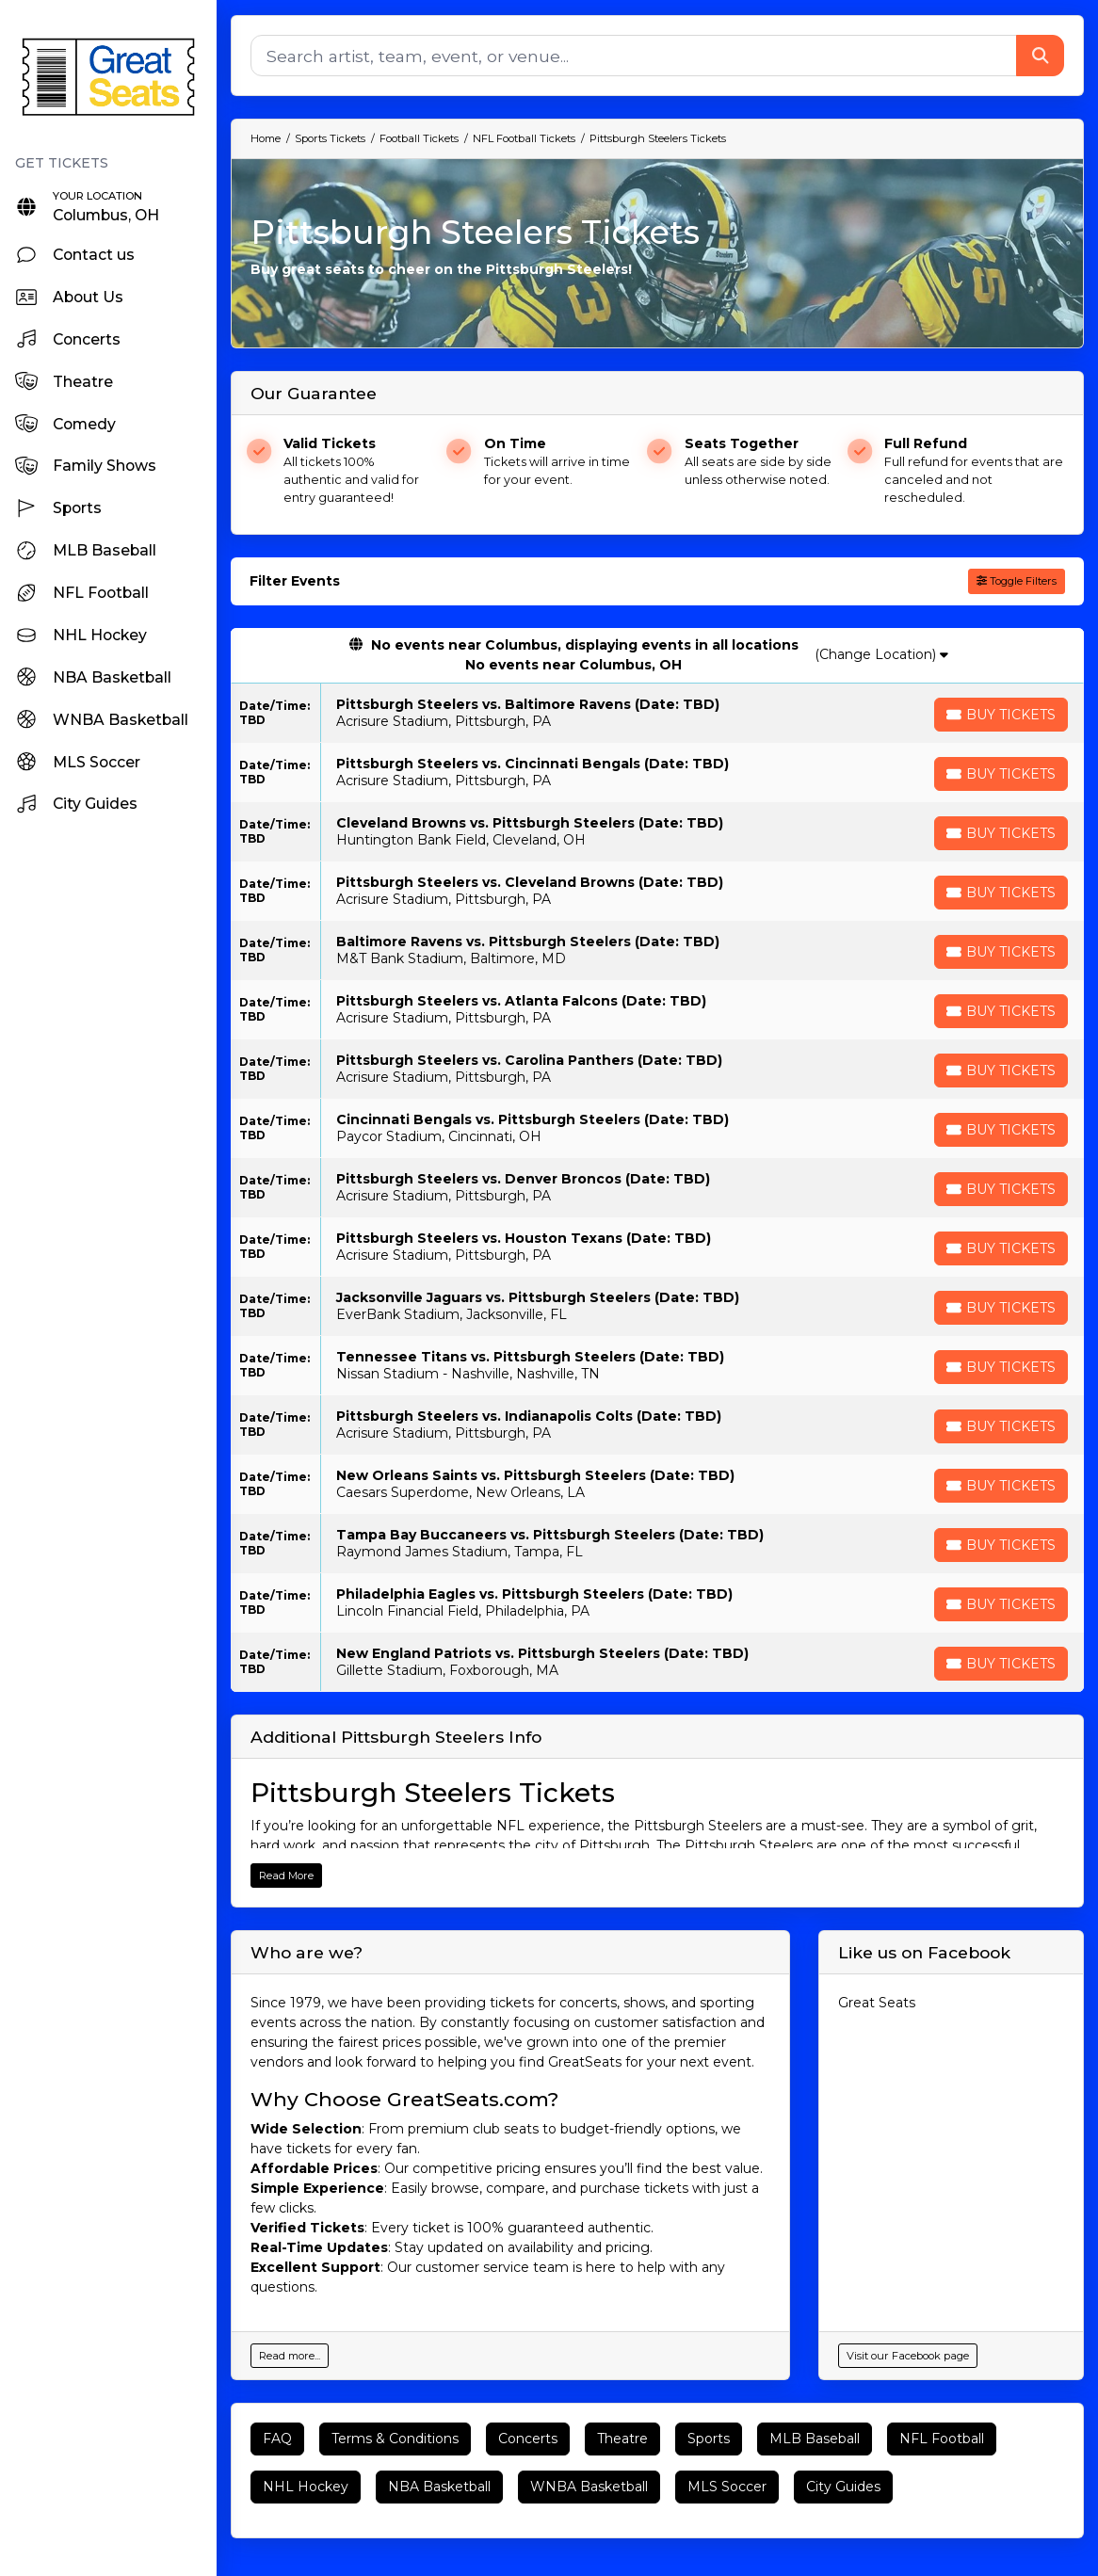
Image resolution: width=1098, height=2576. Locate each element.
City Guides (843, 2486)
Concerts (527, 2438)
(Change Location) (881, 654)
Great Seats (876, 2002)
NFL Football (941, 2438)
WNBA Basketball (589, 2486)
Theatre (622, 2438)
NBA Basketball (439, 2486)
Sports (708, 2438)
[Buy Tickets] (1001, 715)
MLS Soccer (727, 2486)
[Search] (633, 55)
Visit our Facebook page (908, 2355)
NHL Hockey (305, 2486)
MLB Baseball (814, 2438)
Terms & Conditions (395, 2438)
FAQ (277, 2438)
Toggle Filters (1017, 581)
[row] (657, 713)
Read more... (289, 2355)
